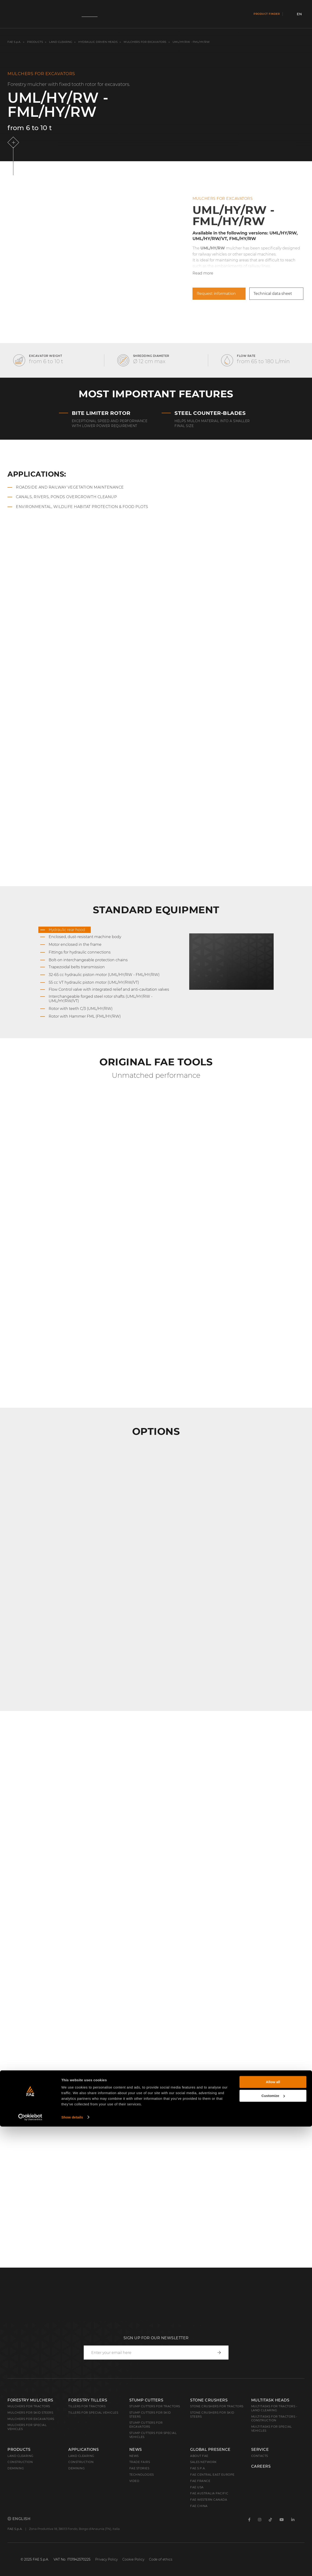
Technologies (141, 2474)
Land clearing (61, 42)
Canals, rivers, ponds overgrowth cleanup (66, 497)
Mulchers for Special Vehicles (27, 2427)
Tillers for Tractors (86, 2406)
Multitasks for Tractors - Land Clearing (274, 2408)
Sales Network (203, 2462)
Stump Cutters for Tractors (154, 2406)
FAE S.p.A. (14, 42)
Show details (72, 2567)
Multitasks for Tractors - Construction (274, 2418)
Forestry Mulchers (30, 2400)
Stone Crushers (209, 2400)
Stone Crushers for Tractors (216, 2406)
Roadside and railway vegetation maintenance (70, 487)
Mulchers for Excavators (145, 42)
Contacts (259, 2456)
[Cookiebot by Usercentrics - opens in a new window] (30, 2566)
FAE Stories (139, 2468)
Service (260, 2450)
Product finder (267, 13)
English (18, 2519)
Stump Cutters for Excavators (146, 2424)
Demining (15, 2468)
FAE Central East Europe (212, 2474)
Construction (20, 2462)
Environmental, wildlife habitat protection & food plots (82, 506)
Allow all (273, 2532)
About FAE (199, 2456)
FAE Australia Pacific (209, 2493)
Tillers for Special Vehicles (93, 2412)
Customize (273, 2545)
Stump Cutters (146, 2400)
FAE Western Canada (208, 2499)
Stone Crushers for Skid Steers (212, 2414)
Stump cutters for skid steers (150, 2414)
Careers (261, 2466)
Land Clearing (81, 2456)
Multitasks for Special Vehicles (271, 2428)
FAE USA (197, 2487)
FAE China (199, 2506)
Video (134, 2481)
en (299, 14)
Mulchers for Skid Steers (30, 2412)
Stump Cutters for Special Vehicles (153, 2435)
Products (35, 42)
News (135, 2450)
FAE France (200, 2481)
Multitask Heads (270, 2400)
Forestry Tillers (87, 2400)
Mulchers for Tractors (28, 2406)
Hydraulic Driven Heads (98, 42)
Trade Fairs (139, 2462)
